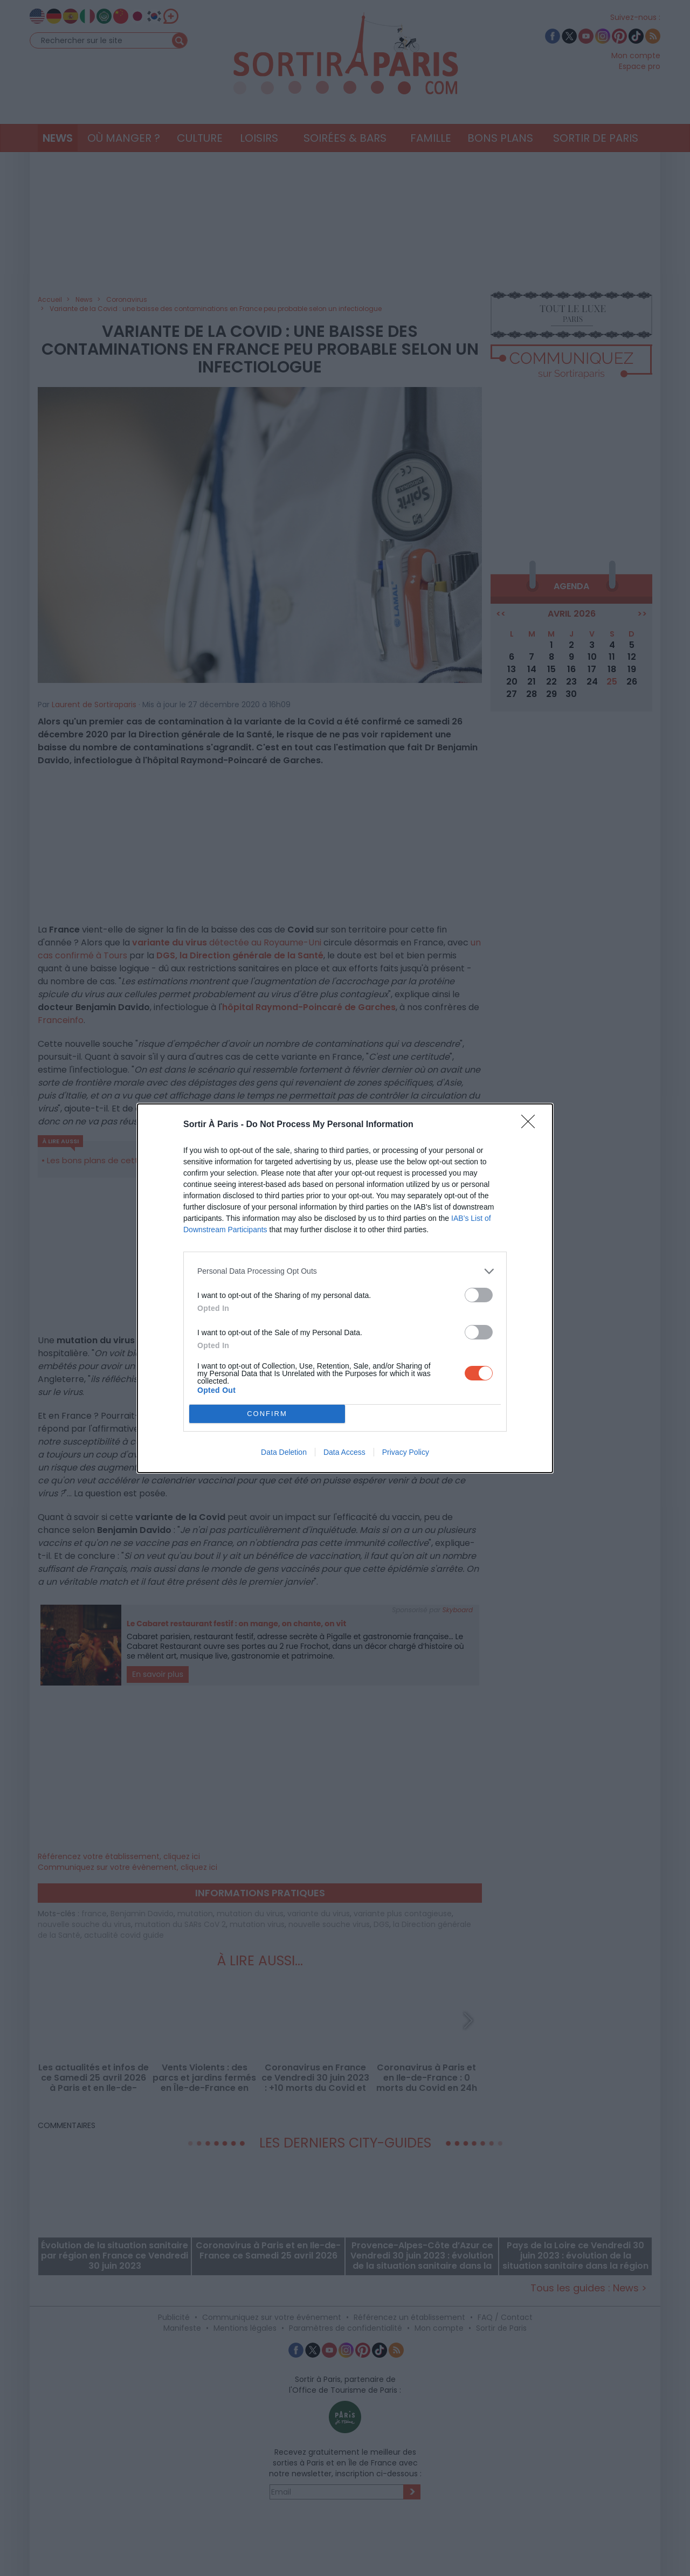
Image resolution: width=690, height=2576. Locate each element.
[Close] (531, 1125)
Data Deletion (284, 1452)
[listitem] (345, 1271)
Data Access (344, 1452)
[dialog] (345, 1288)
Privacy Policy (405, 1452)
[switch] (479, 1295)
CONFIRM (267, 1413)
